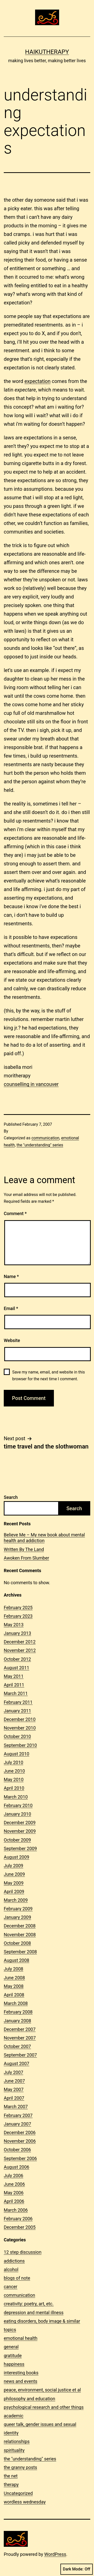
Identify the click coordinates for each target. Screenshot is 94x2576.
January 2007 (17, 2124)
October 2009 (17, 1840)
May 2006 (14, 2192)
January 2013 (17, 1633)
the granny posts (20, 2467)
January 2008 (17, 2020)
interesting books (21, 2372)
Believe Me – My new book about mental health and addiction (44, 1537)
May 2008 (14, 1986)
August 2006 (16, 2167)
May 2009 (14, 1883)
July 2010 (13, 1762)
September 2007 (20, 2055)
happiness (14, 2364)
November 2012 (20, 1650)
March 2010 (16, 1796)
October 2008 (17, 1943)
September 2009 (20, 1848)
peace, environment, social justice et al (42, 2389)
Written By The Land (24, 1549)
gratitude (13, 2355)
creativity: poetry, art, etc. (29, 2303)
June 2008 (14, 1977)
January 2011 (17, 1710)
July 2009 (13, 1865)
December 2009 (20, 1822)
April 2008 (14, 1994)
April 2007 (14, 2098)
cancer (10, 2286)
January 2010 (17, 1814)
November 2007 (20, 2037)
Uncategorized (18, 2493)
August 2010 (16, 1753)
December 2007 (20, 2029)
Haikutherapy (47, 51)
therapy (11, 2484)
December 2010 (20, 1719)
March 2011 (16, 1693)
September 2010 (20, 1745)
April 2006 (14, 2201)
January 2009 (17, 1917)
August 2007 (16, 2063)
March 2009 (16, 1900)
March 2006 (16, 2210)
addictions (14, 2261)
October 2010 (17, 1736)
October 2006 (17, 2149)
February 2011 (18, 1702)
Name (11, 1276)
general (11, 2346)
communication (45, 1138)
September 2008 (20, 1951)
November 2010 (20, 1728)
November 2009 (20, 1831)
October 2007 (17, 2046)
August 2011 (16, 1667)
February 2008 (18, 2012)
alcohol (11, 2269)
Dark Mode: (76, 2569)
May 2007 (14, 2089)
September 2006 (20, 2158)
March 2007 (16, 2106)
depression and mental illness (33, 2312)
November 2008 (20, 1934)
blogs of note (17, 2278)
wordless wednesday (25, 2501)
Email (11, 1308)
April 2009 (14, 1891)
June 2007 (14, 2081)
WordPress (55, 2554)
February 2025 (18, 1607)
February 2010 (18, 1805)
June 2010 (14, 1771)
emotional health (20, 2338)
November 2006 (20, 2141)
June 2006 (14, 2184)
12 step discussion (22, 2252)
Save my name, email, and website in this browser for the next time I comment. (48, 1375)
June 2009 (14, 1874)
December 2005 (20, 2227)
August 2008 (16, 1960)
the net (11, 2476)
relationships (17, 2441)
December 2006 (20, 2132)
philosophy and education (29, 2398)
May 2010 (14, 1779)
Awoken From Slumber (26, 1558)
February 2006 (18, 2218)
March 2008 (16, 2003)
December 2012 (20, 1641)
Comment (15, 1213)
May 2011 (14, 1676)
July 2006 (13, 2175)
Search (11, 1497)
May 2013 (14, 1624)
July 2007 (13, 2072)
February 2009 (18, 1908)
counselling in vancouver (31, 1084)
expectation (37, 381)
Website (12, 1340)
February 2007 (18, 2115)
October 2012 (17, 1659)
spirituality (14, 2450)
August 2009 (16, 1857)
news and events (20, 2381)
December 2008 (20, 1925)
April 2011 (14, 1684)
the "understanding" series (40, 1145)
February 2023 (18, 1616)
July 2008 (13, 1968)
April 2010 (14, 1788)
